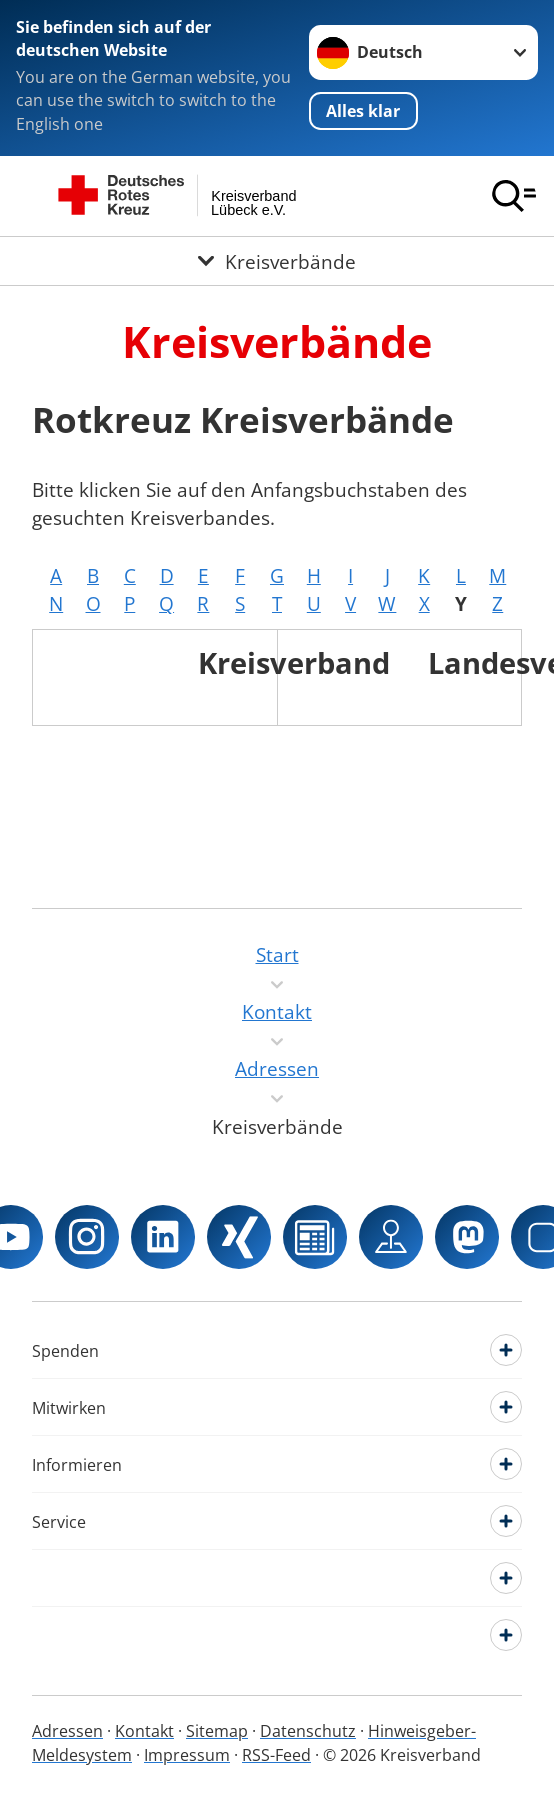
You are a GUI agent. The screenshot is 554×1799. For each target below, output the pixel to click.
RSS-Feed (276, 1755)
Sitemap (217, 1731)
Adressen (67, 1731)
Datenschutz (308, 1731)
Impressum (187, 1755)
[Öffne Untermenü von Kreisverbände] (277, 261)
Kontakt (144, 1731)
